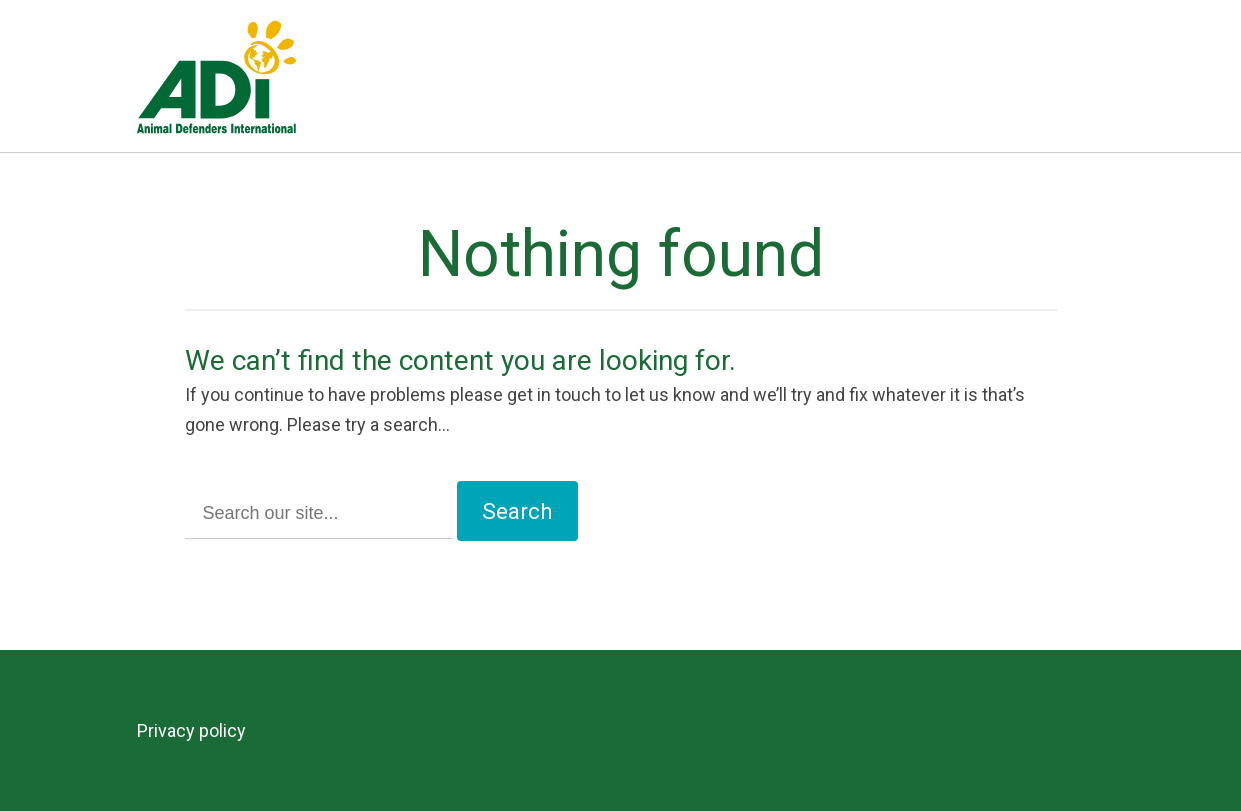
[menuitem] (200, 731)
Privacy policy (191, 730)
